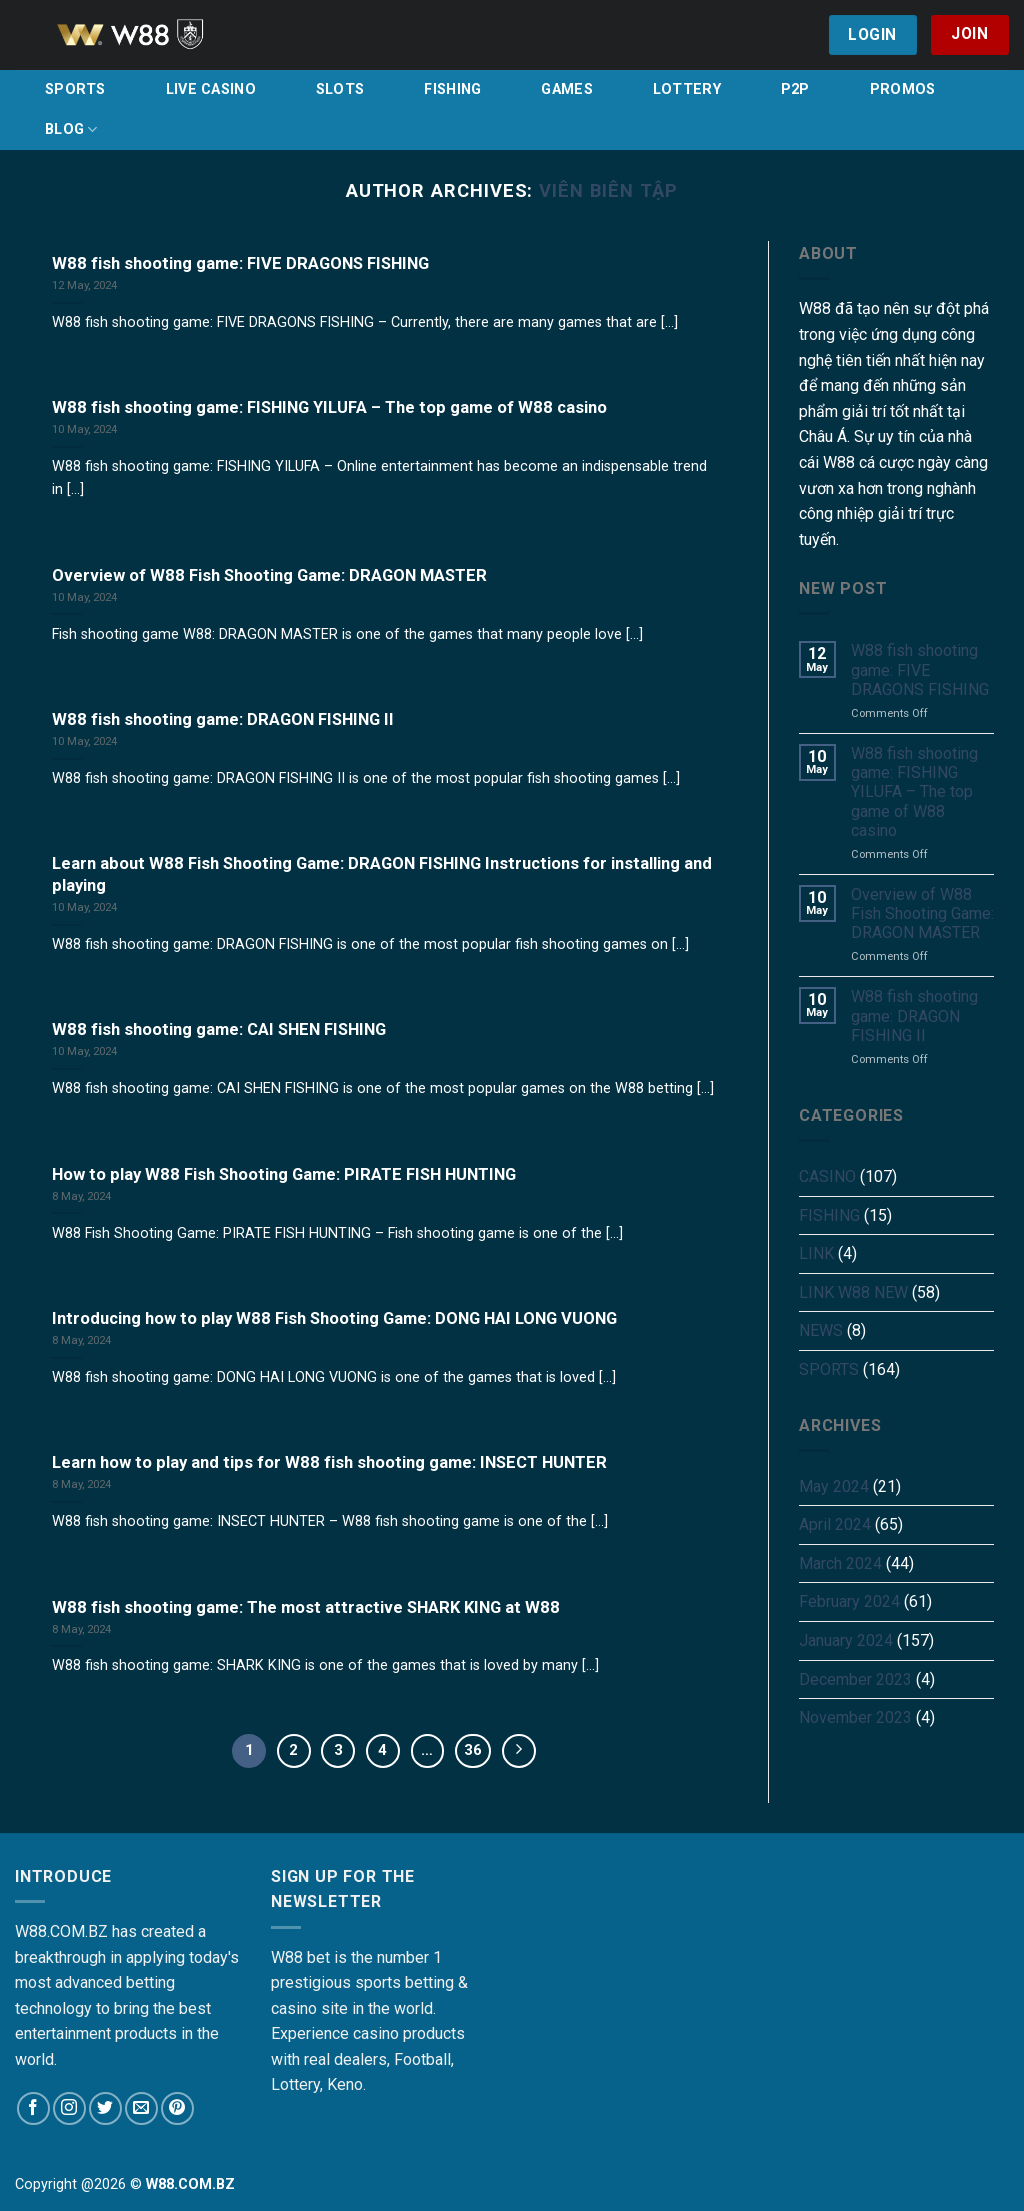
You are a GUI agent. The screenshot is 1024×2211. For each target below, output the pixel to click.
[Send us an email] (141, 2108)
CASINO (827, 1176)
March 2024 (840, 1563)
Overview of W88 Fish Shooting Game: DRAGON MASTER (922, 913)
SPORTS (75, 89)
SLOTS (340, 89)
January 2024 (846, 1640)
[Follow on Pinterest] (177, 2108)
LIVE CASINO (211, 89)
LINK (816, 1253)
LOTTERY (687, 89)
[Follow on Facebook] (33, 2108)
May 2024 (834, 1486)
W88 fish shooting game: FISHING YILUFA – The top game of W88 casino (914, 792)
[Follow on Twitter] (105, 2108)
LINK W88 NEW (853, 1292)
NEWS (821, 1330)
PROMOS (903, 89)
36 (473, 1750)
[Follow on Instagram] (69, 2108)
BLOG (71, 129)
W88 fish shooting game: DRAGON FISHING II (914, 1015)
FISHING (452, 89)
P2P (795, 89)
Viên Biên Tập (608, 190)
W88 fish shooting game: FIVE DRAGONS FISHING (920, 669)
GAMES (566, 89)
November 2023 (855, 1717)
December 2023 (855, 1679)
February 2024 (849, 1601)
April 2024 (835, 1524)
